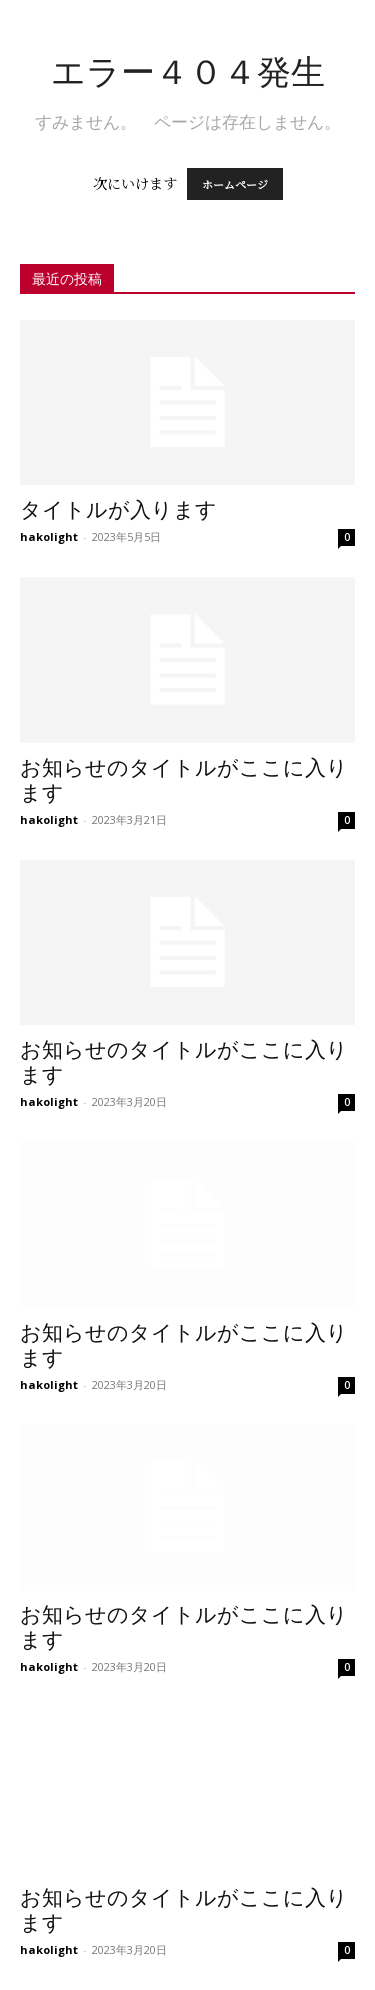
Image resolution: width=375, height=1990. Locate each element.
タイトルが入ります (118, 510)
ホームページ (235, 184)
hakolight (49, 536)
